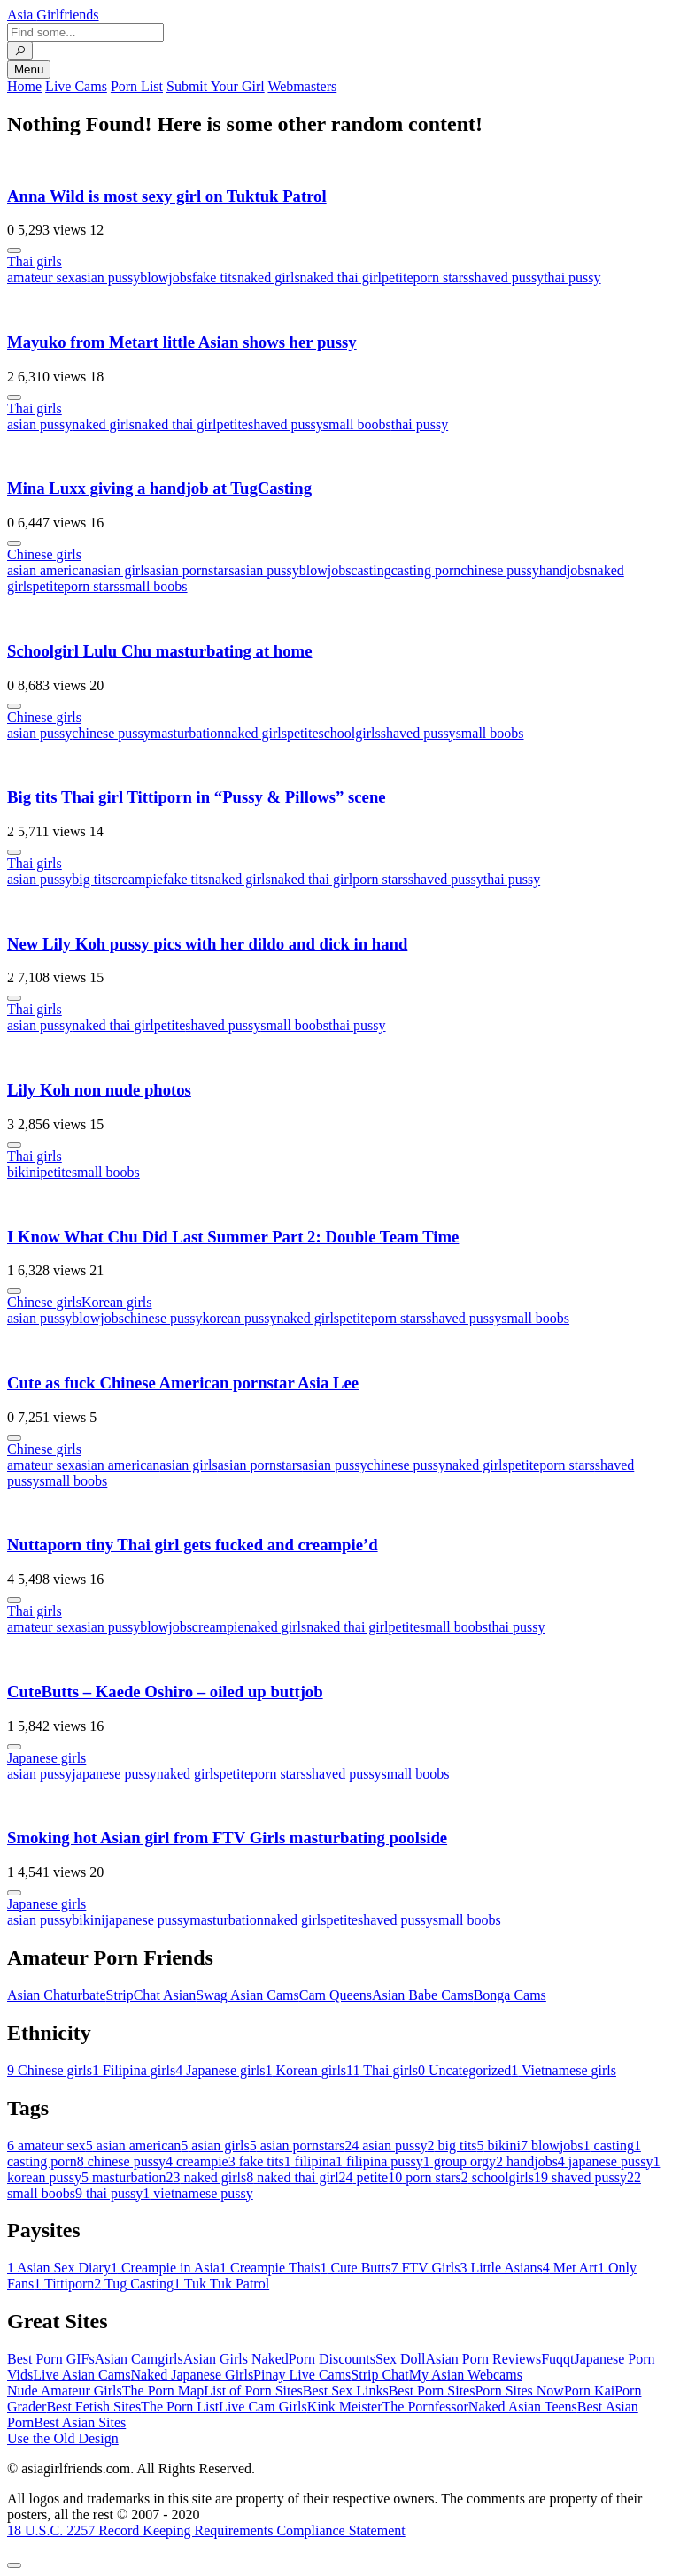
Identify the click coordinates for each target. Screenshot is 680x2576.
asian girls (121, 570)
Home (24, 86)
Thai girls (34, 261)
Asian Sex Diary (59, 2267)
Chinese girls (44, 554)
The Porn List (180, 2406)
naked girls (268, 277)
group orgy (459, 2161)
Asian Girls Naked (236, 2358)
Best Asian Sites (80, 2422)
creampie (137, 879)
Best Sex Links (346, 2390)
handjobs (565, 570)
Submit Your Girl (215, 86)
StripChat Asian (151, 1995)
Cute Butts (355, 2267)
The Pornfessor (425, 2406)
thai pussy (572, 277)
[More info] (14, 250)
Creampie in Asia (165, 2267)
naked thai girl (341, 277)
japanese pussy (114, 1773)
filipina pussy (379, 2161)
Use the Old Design (63, 2438)
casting (370, 570)
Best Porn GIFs (51, 2358)
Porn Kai (589, 2390)
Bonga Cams (510, 1995)
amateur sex (41, 277)
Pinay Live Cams (302, 2374)
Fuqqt (557, 2358)
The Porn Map (163, 2390)
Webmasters (301, 86)
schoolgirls (350, 733)
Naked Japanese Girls (191, 2374)
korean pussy (239, 1318)
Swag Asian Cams (247, 1995)
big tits (91, 879)
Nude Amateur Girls (64, 2390)
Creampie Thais (270, 2267)
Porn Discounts (332, 2358)
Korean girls (116, 1302)
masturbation (188, 733)
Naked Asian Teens (522, 2406)
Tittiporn (64, 2283)
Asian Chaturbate (56, 1995)
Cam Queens (335, 1995)
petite (397, 277)
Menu (28, 69)
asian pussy (107, 277)
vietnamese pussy (197, 2193)
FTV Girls (425, 2267)
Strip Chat (379, 2374)
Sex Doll (400, 2358)
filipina (310, 2161)
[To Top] (14, 2565)
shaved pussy (506, 277)
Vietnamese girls (563, 2070)
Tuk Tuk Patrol (221, 2283)
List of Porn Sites (253, 2390)
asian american (49, 570)
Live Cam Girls (263, 2406)
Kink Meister (344, 2406)
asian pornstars (192, 570)
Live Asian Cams (81, 2374)
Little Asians (501, 2267)
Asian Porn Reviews (483, 2358)
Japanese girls (46, 1757)
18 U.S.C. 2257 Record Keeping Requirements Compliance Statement (206, 2530)
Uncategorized (464, 2070)
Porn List (137, 86)
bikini (23, 1172)
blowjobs (166, 277)
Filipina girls (133, 2070)
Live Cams (76, 86)
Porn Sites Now (519, 2390)
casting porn (426, 570)
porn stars (441, 277)
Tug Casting (134, 2283)
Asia (53, 14)
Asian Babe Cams (423, 1995)
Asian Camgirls (139, 2358)
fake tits (214, 277)
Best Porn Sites (432, 2390)
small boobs (357, 424)
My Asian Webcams (465, 2374)
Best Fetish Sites (93, 2406)
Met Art (570, 2267)
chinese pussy (499, 570)
